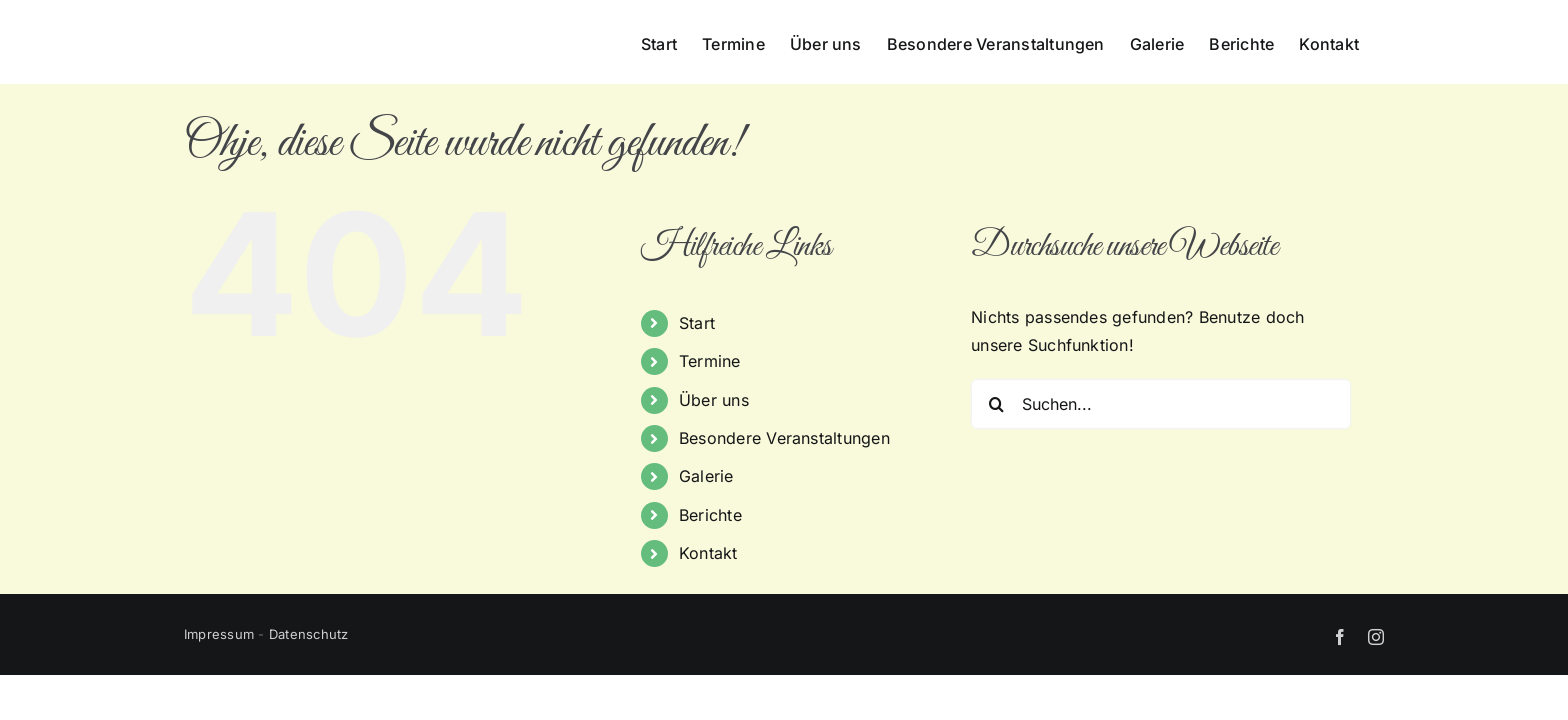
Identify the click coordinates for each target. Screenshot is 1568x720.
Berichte (710, 515)
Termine (710, 361)
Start (697, 323)
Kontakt (708, 553)
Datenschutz (309, 634)
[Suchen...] (1161, 404)
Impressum (219, 634)
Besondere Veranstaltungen (784, 438)
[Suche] (996, 404)
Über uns (714, 400)
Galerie (706, 476)
